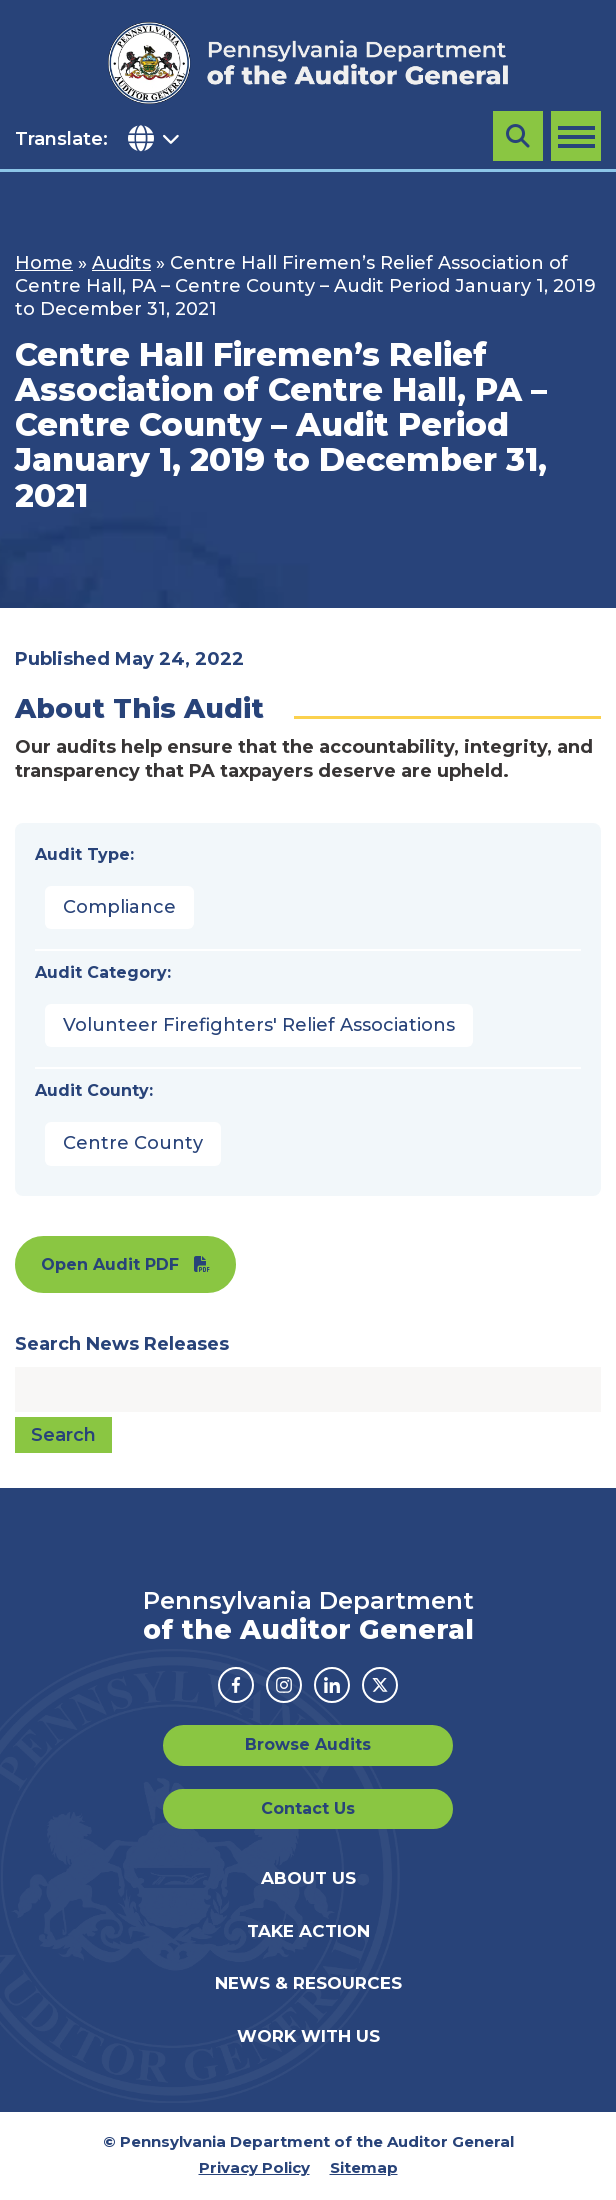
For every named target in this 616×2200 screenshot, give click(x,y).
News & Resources (308, 1983)
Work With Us (308, 2036)
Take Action (308, 1931)
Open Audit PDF (110, 1264)
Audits (121, 263)
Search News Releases (122, 1344)
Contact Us (308, 1808)
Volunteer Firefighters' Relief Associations (259, 1025)
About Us (308, 1878)
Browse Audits (308, 1744)
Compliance (119, 907)
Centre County (133, 1143)
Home (44, 263)
